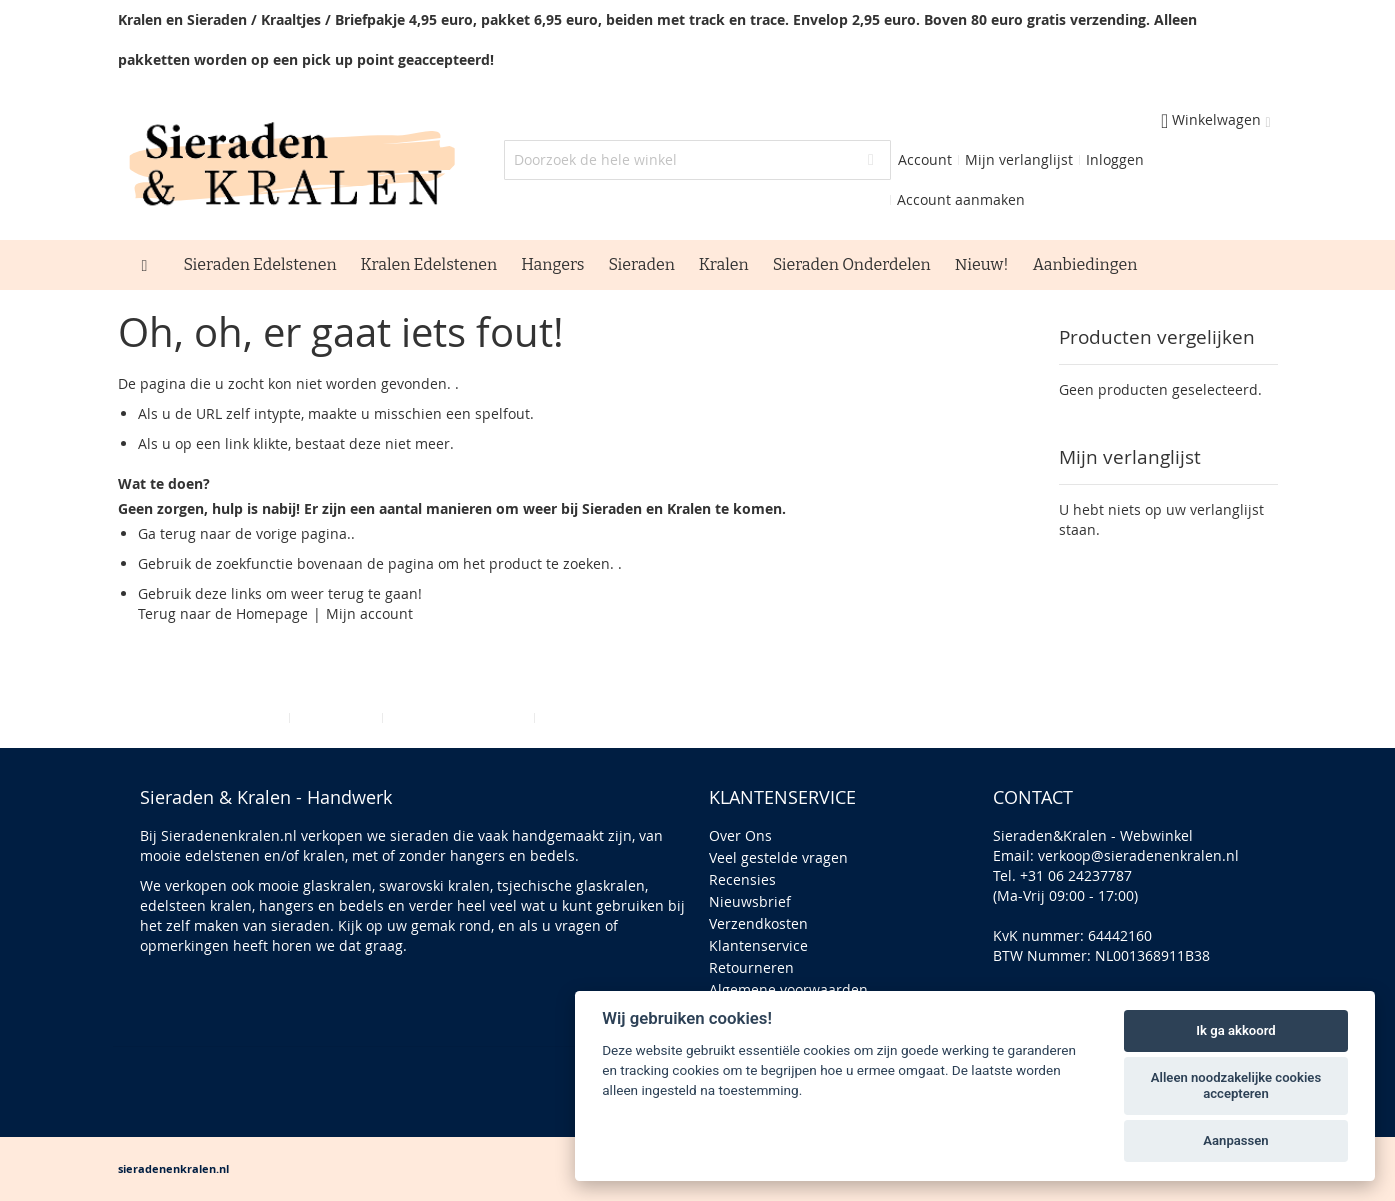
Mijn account (369, 613)
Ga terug (167, 533)
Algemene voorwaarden (788, 989)
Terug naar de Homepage (223, 613)
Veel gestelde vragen (778, 857)
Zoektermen (336, 717)
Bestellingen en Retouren (626, 717)
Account (925, 159)
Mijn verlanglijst (1019, 159)
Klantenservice (758, 945)
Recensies (742, 879)
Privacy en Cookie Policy (204, 717)
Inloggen (1115, 159)
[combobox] (697, 160)
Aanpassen (1235, 1140)
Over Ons (740, 835)
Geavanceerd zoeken (458, 717)
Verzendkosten (758, 923)
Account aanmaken (961, 199)
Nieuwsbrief (750, 901)
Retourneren (751, 967)
